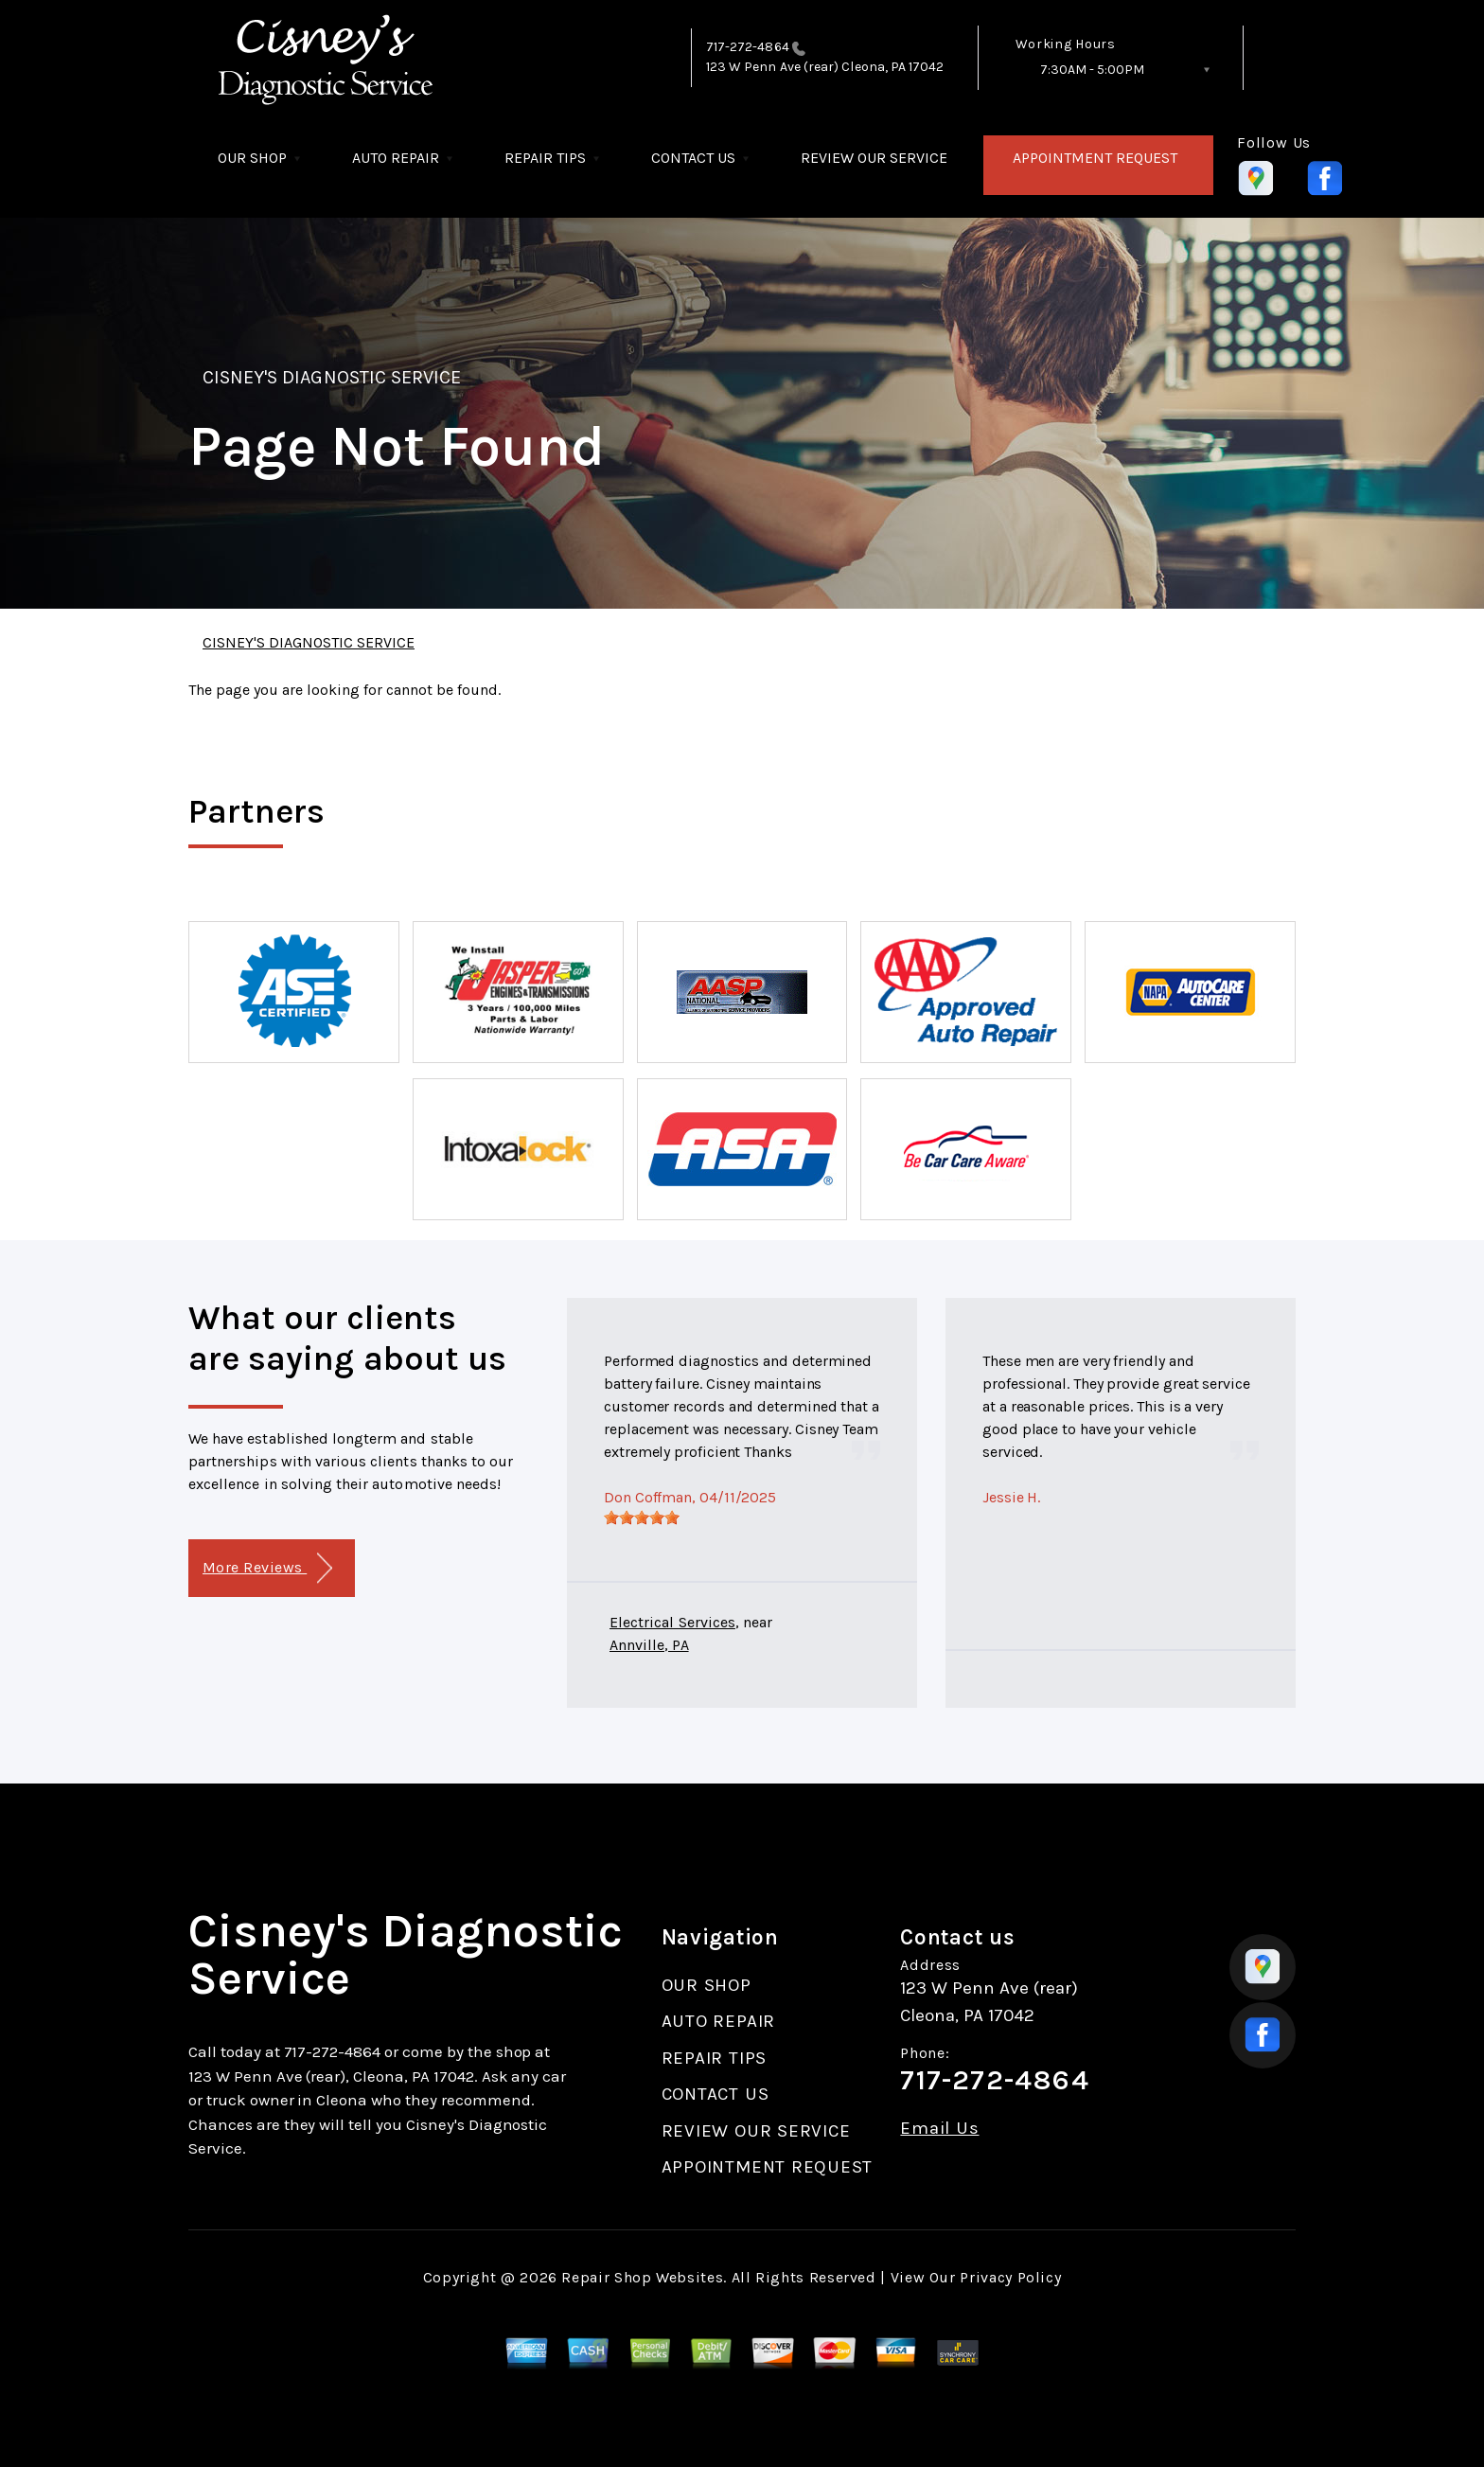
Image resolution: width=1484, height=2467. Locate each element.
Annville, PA (649, 1645)
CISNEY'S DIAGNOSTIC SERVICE (332, 377)
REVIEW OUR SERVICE (874, 158)
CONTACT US (693, 158)
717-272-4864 (747, 47)
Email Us (939, 2129)
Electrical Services (672, 1622)
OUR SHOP (252, 158)
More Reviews (267, 1568)
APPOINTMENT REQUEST (1095, 158)
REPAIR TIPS (545, 158)
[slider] (642, 1517)
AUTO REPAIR (395, 158)
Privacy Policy (1010, 2277)
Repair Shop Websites (642, 2277)
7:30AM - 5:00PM (1092, 70)
